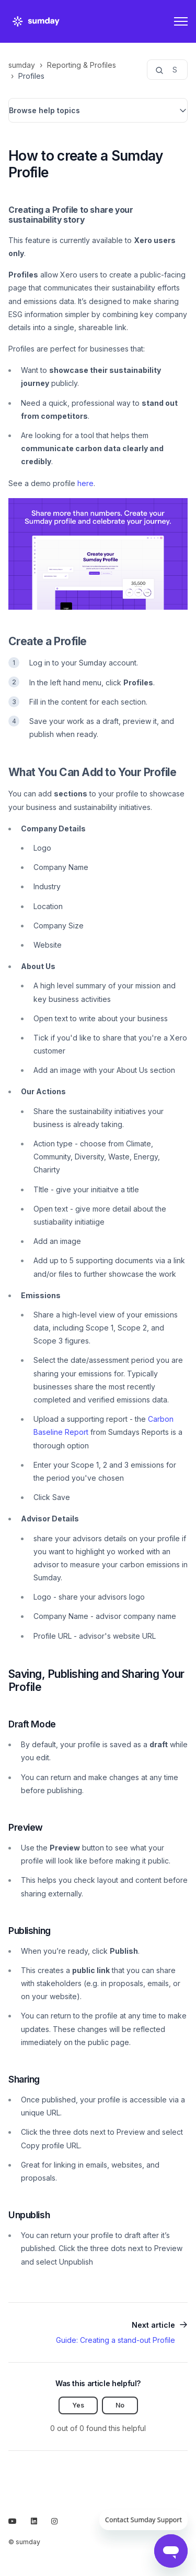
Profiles (31, 75)
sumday (21, 65)
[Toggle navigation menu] (181, 21)
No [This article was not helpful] (120, 2405)
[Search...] (167, 69)
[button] (98, 110)
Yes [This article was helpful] (78, 2405)
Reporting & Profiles (81, 65)
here (85, 483)
